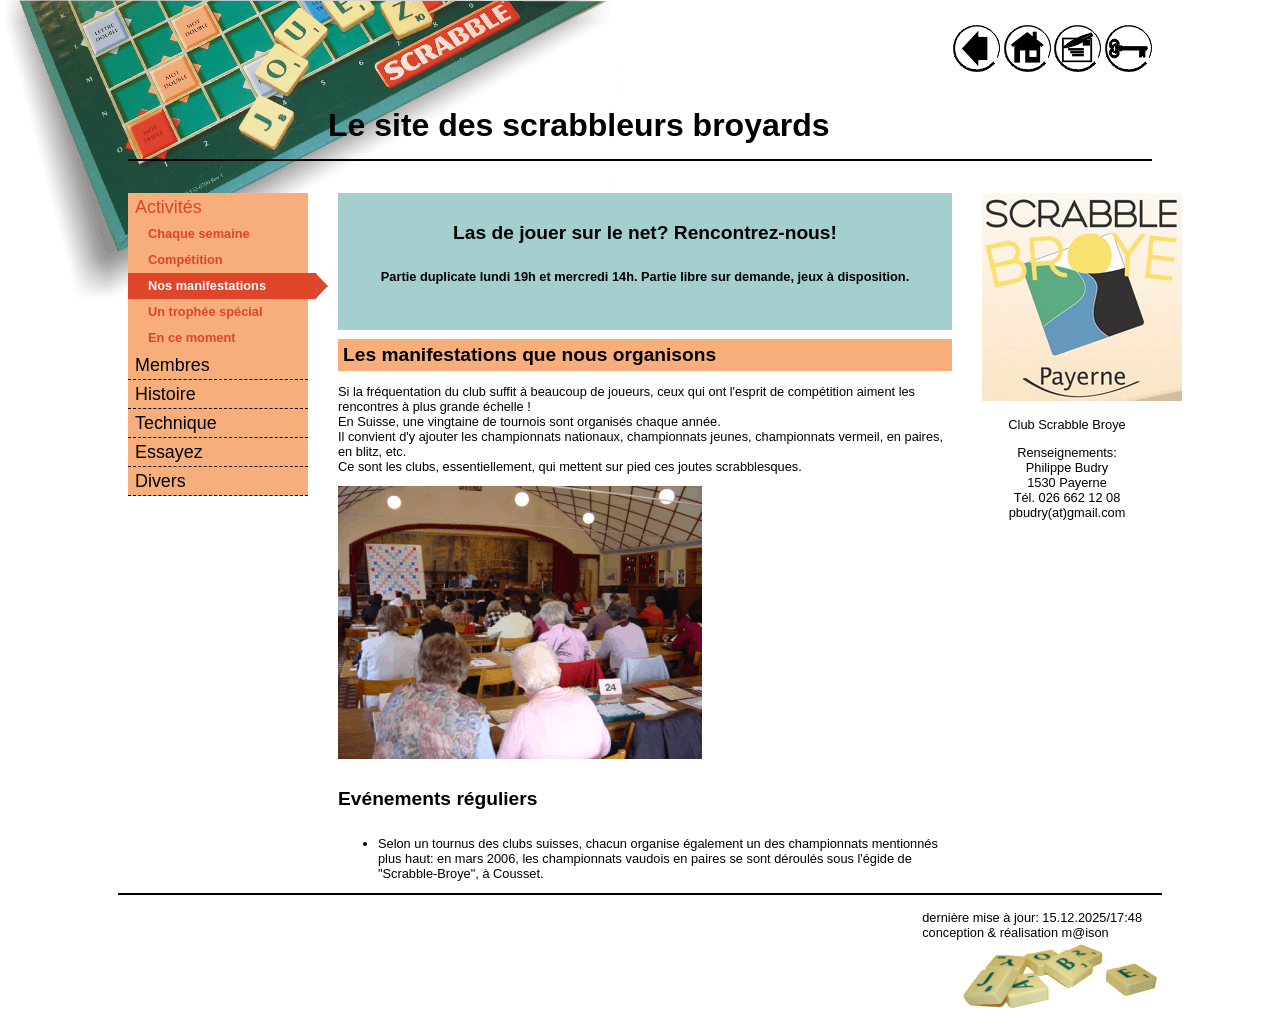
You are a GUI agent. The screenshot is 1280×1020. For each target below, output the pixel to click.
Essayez (169, 452)
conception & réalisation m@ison (1015, 932)
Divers (160, 481)
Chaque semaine (199, 233)
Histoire (165, 394)
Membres (172, 365)
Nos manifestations (207, 285)
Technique (176, 423)
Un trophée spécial (205, 311)
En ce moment (191, 337)
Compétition (185, 259)
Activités (168, 207)
